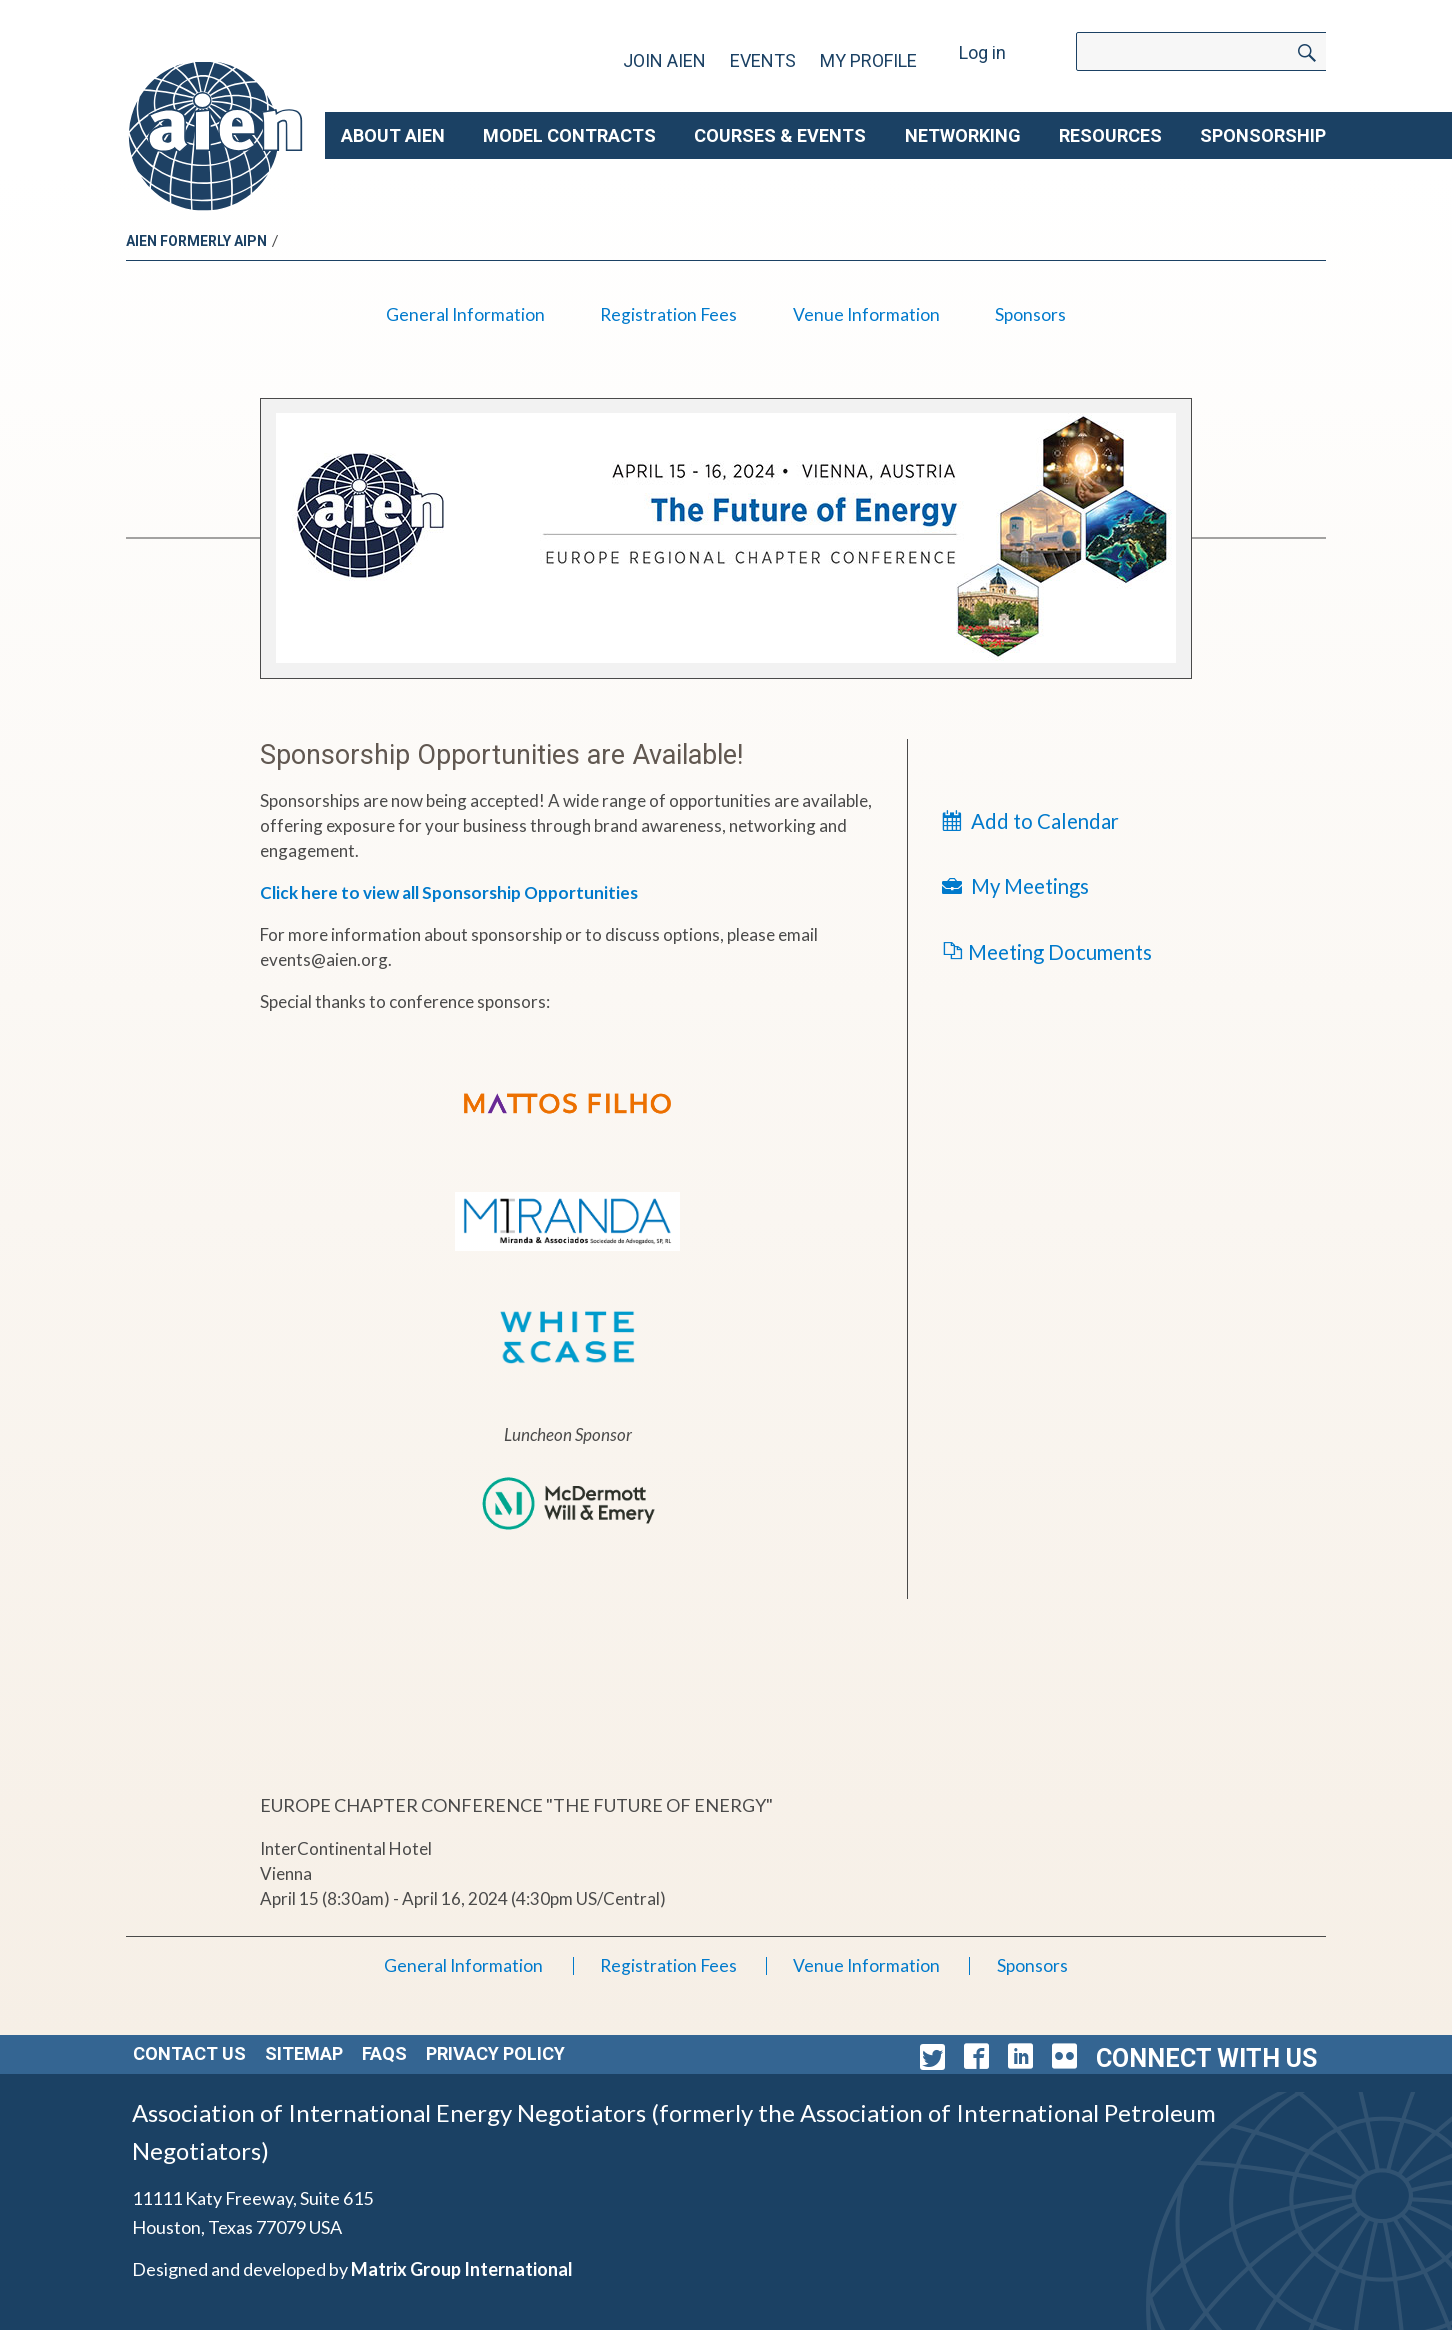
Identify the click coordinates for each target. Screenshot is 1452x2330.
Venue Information (866, 314)
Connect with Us (1206, 2058)
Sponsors (1030, 314)
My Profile (868, 60)
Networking (963, 135)
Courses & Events (780, 135)
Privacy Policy (495, 2053)
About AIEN (393, 135)
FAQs (384, 2053)
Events (763, 60)
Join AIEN (664, 60)
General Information (465, 314)
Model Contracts (569, 135)
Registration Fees (668, 314)
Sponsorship (1263, 135)
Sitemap (304, 2053)
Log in (982, 52)
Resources (1110, 135)
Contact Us (189, 2053)
